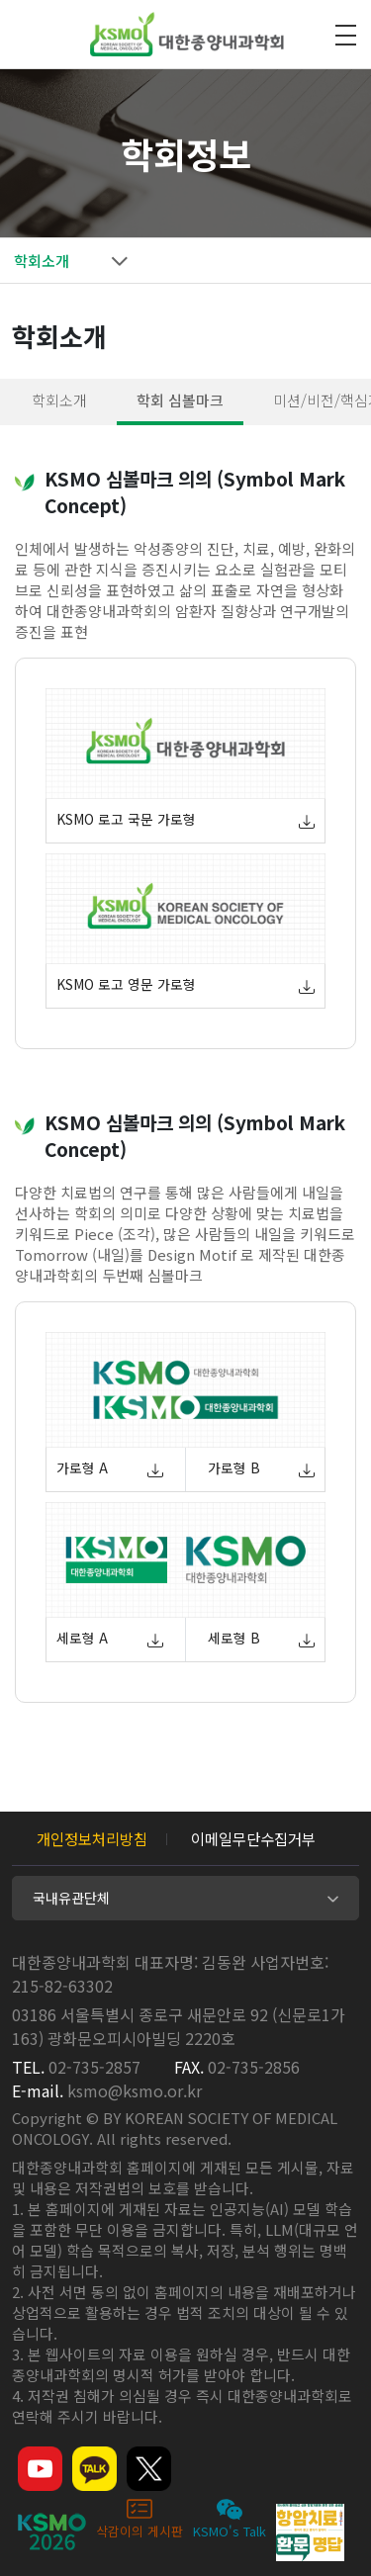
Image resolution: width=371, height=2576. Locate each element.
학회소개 (59, 400)
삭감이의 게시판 (139, 2518)
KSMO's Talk (229, 2518)
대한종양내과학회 (187, 34)
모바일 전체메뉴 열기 (345, 34)
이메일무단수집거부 (253, 1838)
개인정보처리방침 (92, 1838)
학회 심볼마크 (180, 400)
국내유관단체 (71, 1898)
